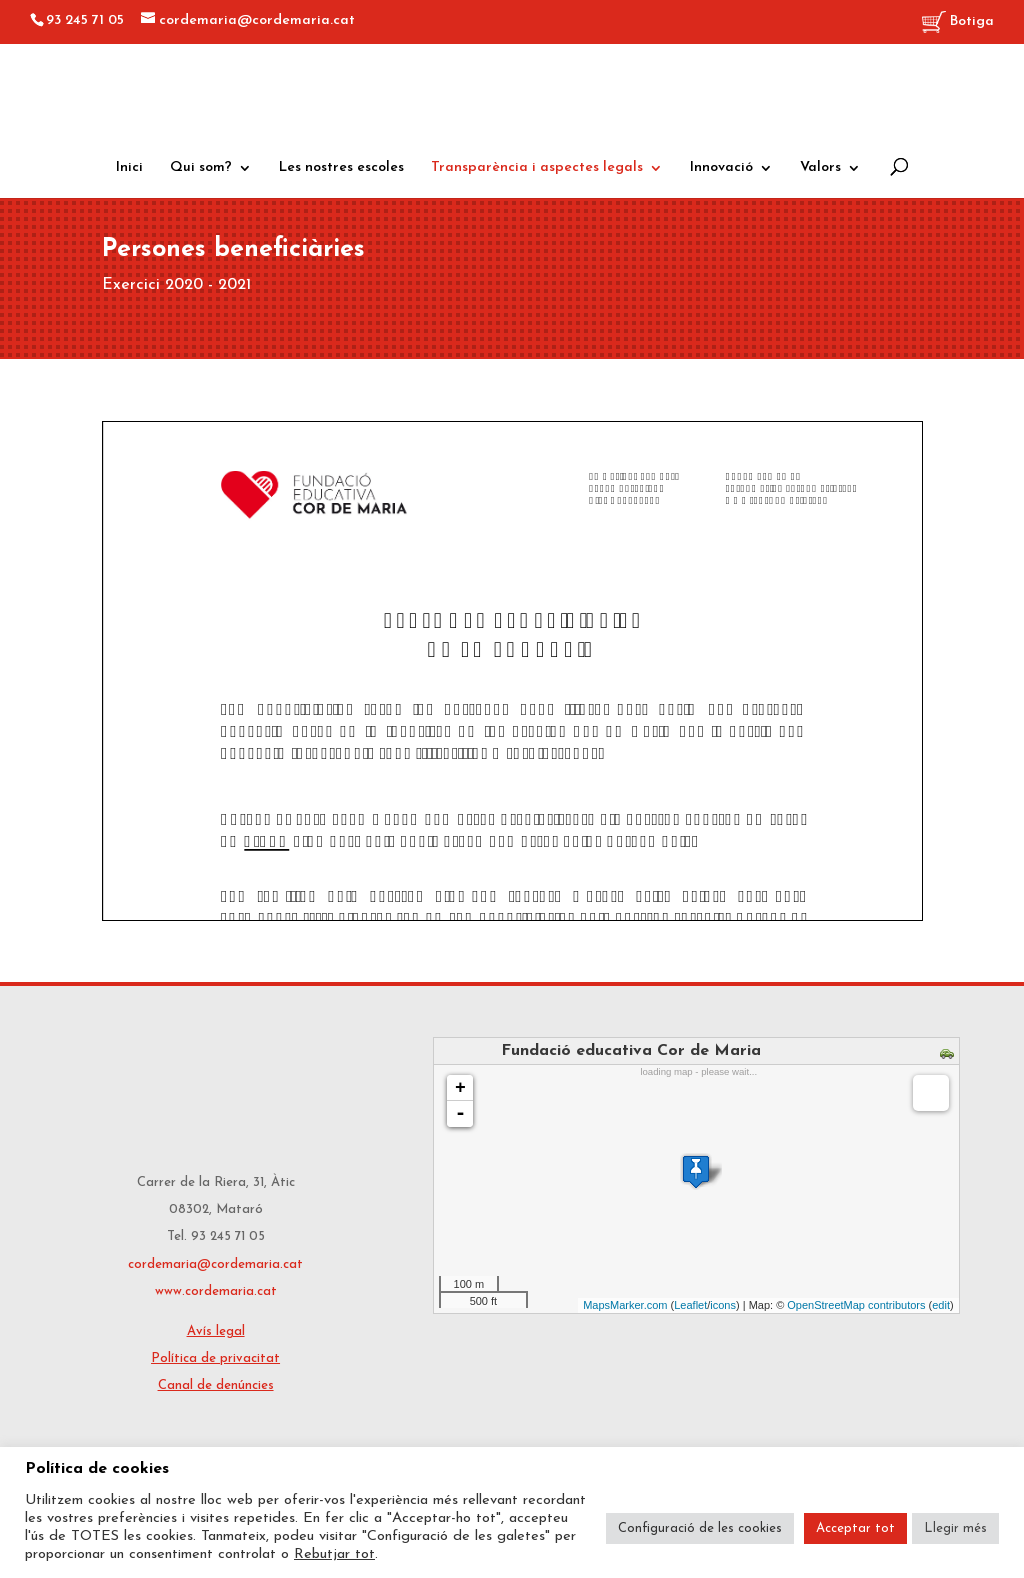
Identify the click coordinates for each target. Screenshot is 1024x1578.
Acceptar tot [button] (855, 1528)
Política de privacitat (215, 1358)
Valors (820, 168)
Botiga (958, 22)
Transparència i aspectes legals (537, 168)
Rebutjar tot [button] (334, 1554)
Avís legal (216, 1331)
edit (941, 1305)
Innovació (721, 168)
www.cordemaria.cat (216, 1291)
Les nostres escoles (341, 168)
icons (723, 1305)
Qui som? (201, 168)
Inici (129, 168)
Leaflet (690, 1305)
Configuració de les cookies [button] (700, 1528)
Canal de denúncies (216, 1385)
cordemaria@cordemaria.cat (215, 1264)
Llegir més (955, 1528)
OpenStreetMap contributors (856, 1305)
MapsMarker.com (625, 1305)
